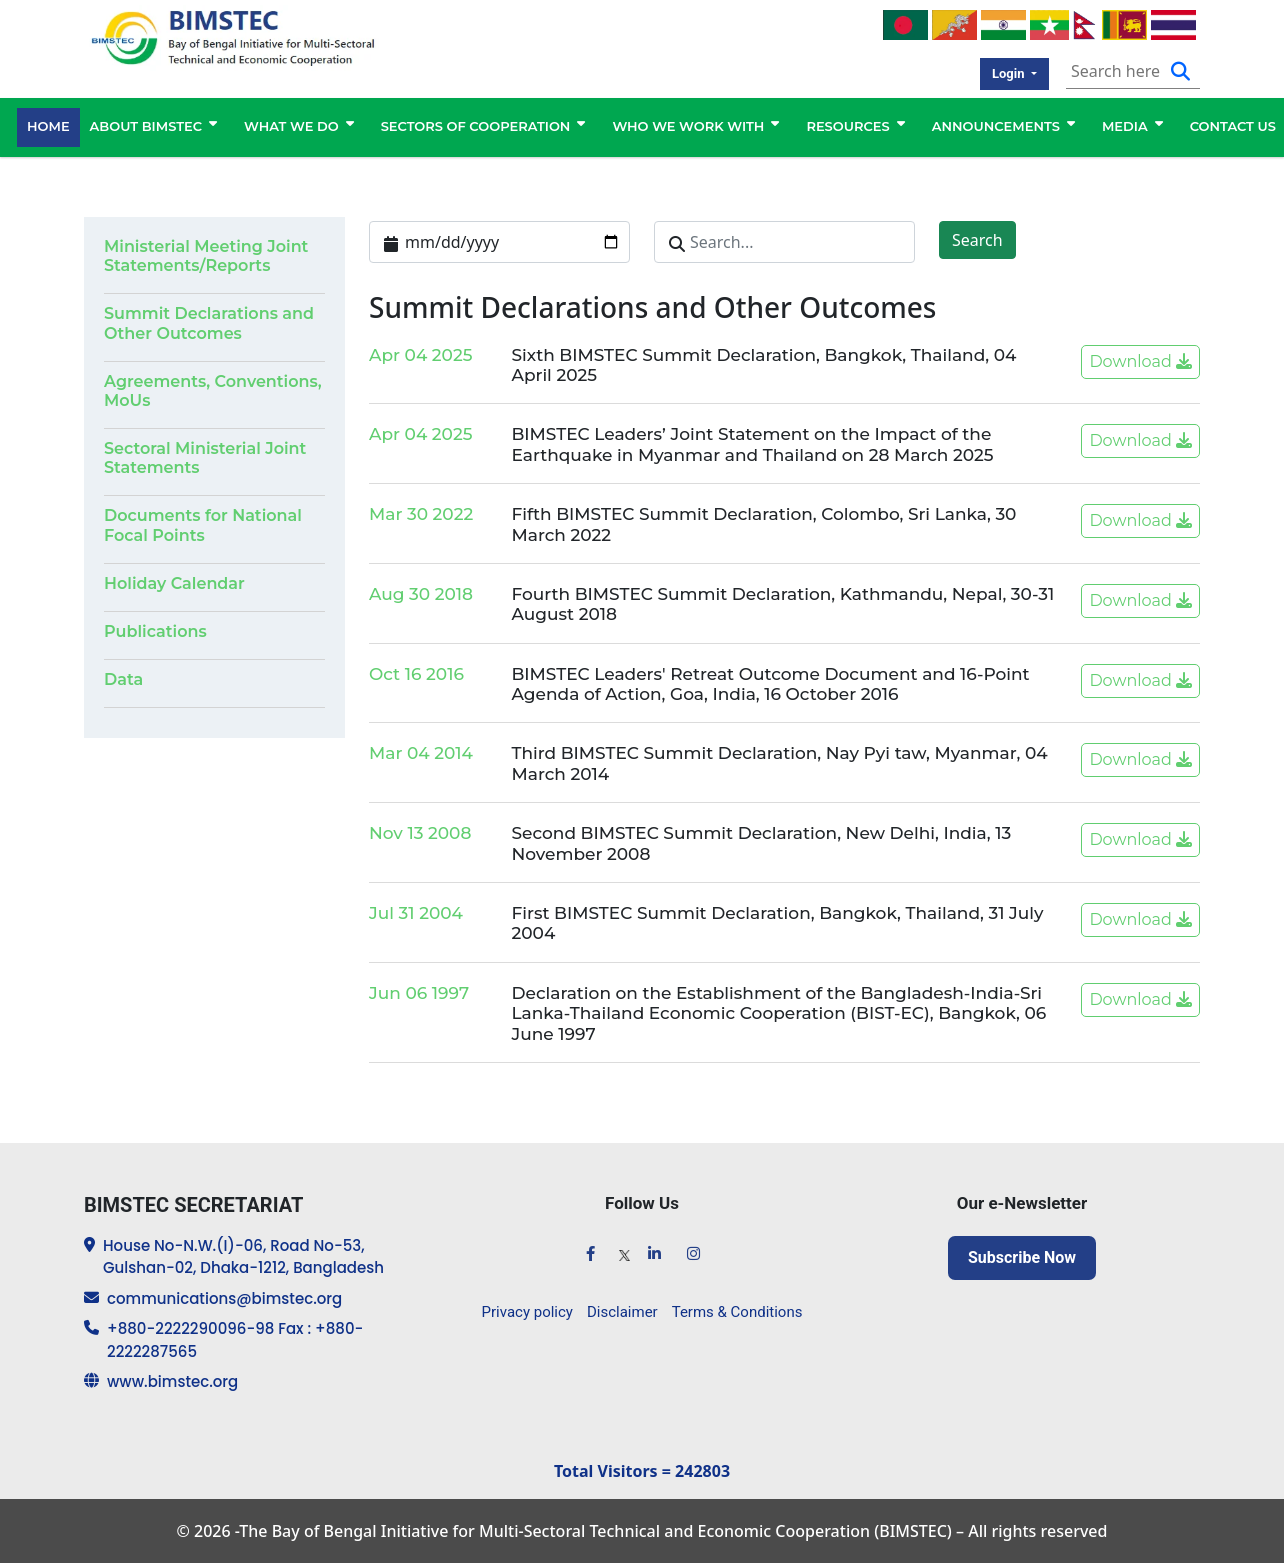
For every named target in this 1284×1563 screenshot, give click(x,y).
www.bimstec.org (172, 1382)
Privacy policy (527, 1312)
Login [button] (1010, 73)
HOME (48, 127)
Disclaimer (622, 1312)
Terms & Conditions (737, 1312)
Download (1140, 361)
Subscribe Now (1022, 1257)
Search (977, 240)
